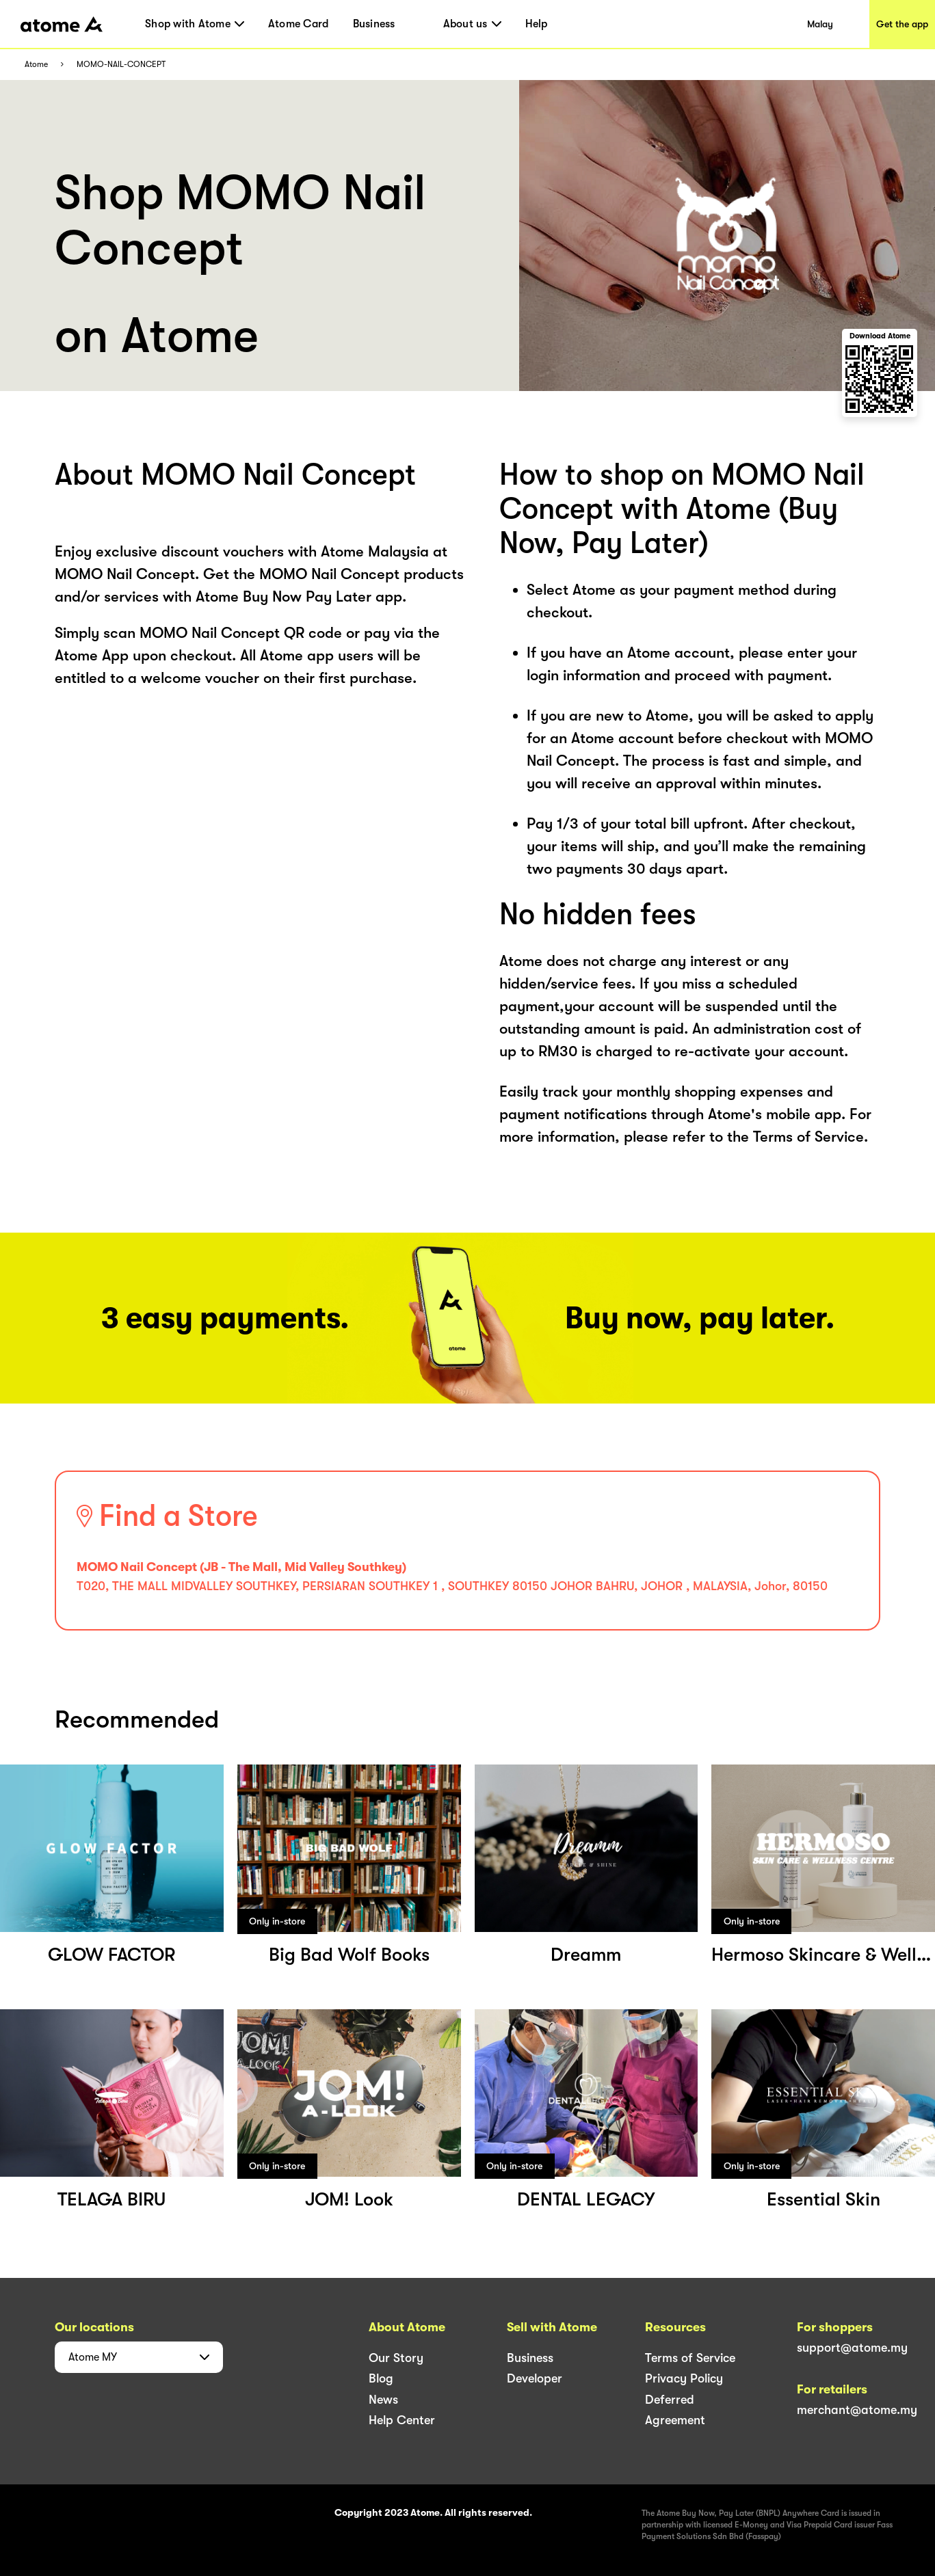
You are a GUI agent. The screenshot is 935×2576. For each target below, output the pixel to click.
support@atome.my (852, 2347)
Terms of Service (690, 2358)
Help (536, 24)
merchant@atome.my (857, 2410)
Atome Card (298, 24)
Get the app (902, 23)
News (383, 2399)
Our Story (396, 2358)
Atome (36, 64)
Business (374, 24)
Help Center (402, 2420)
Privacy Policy (684, 2378)
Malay (820, 23)
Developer (534, 2378)
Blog (381, 2378)
